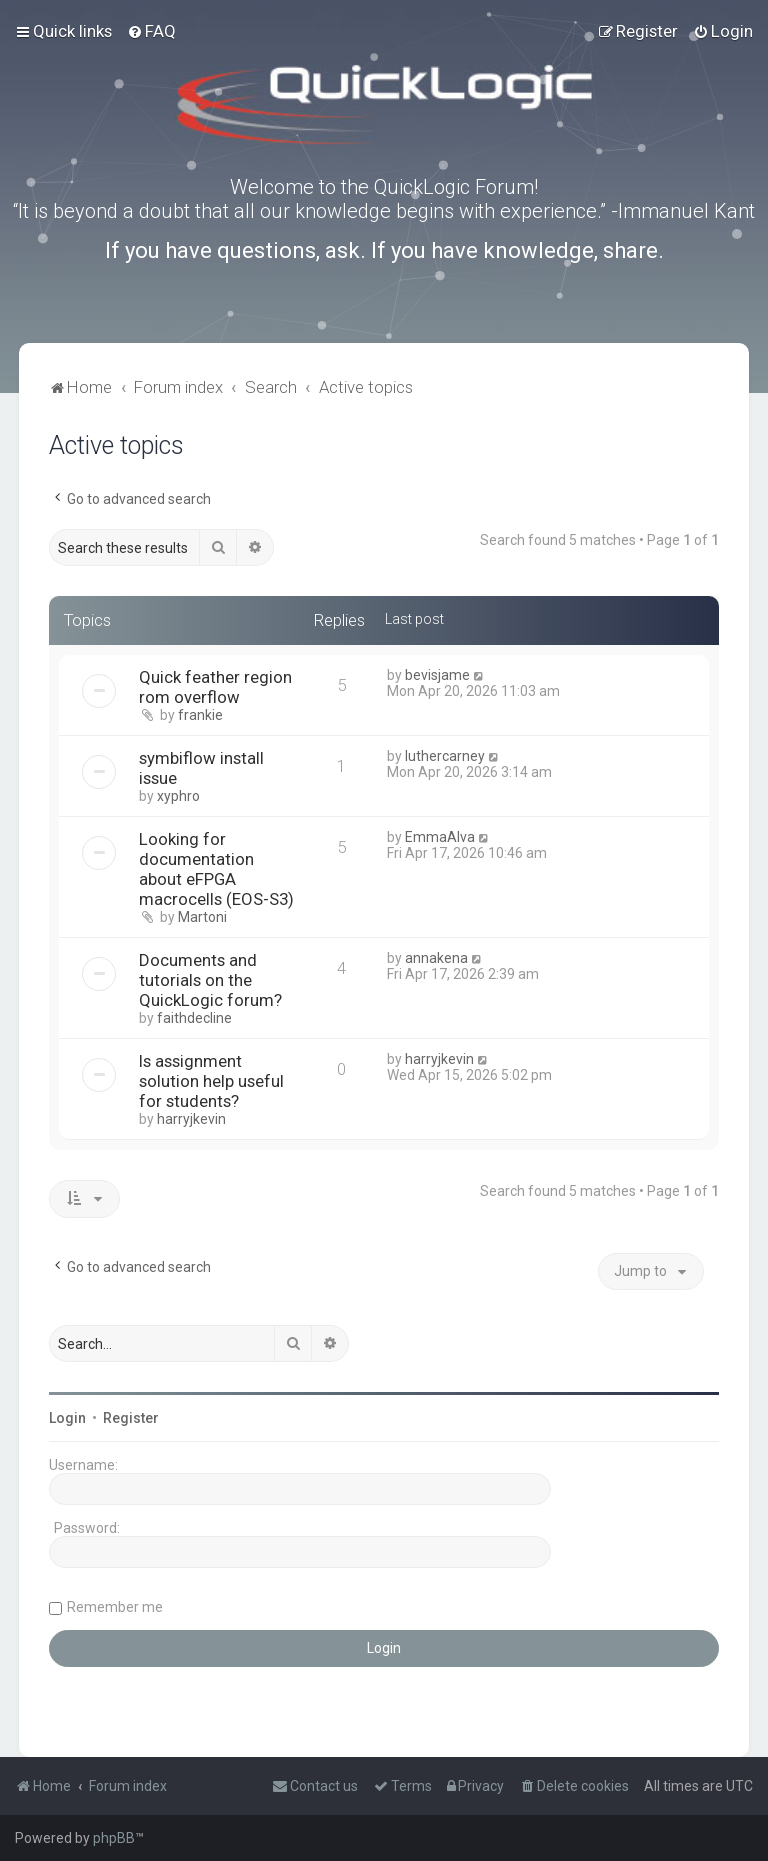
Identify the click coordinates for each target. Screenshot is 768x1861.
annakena (436, 958)
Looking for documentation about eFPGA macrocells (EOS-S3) (216, 869)
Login (67, 1418)
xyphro (178, 796)
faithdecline (194, 1018)
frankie (200, 715)
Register (131, 1418)
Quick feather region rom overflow (215, 687)
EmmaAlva (440, 837)
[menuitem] (151, 31)
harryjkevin (191, 1119)
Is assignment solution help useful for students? (211, 1081)
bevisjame (437, 675)
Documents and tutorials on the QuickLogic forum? (210, 980)
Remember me (115, 1607)
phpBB (114, 1838)
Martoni (202, 917)
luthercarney (445, 756)
